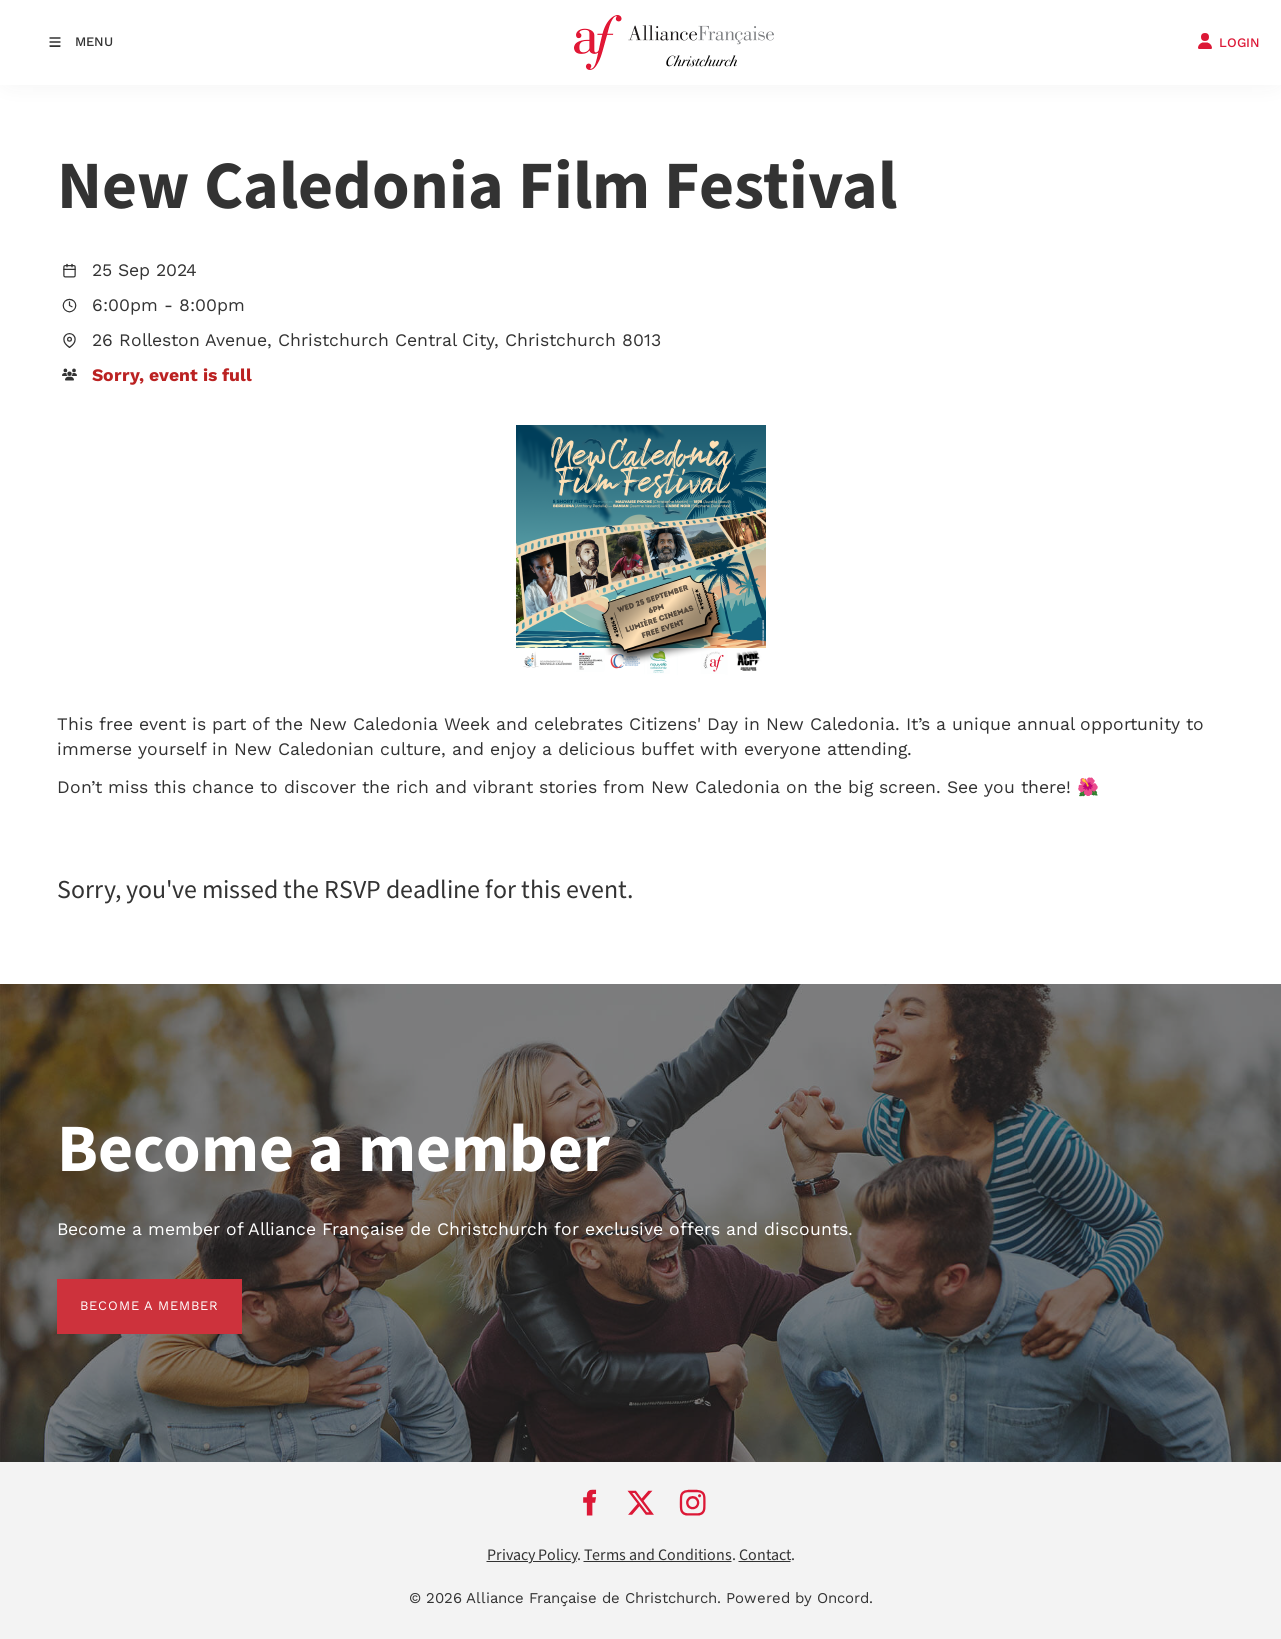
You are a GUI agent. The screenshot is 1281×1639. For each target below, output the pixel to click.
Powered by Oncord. (799, 1598)
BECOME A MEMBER (126, 1290)
